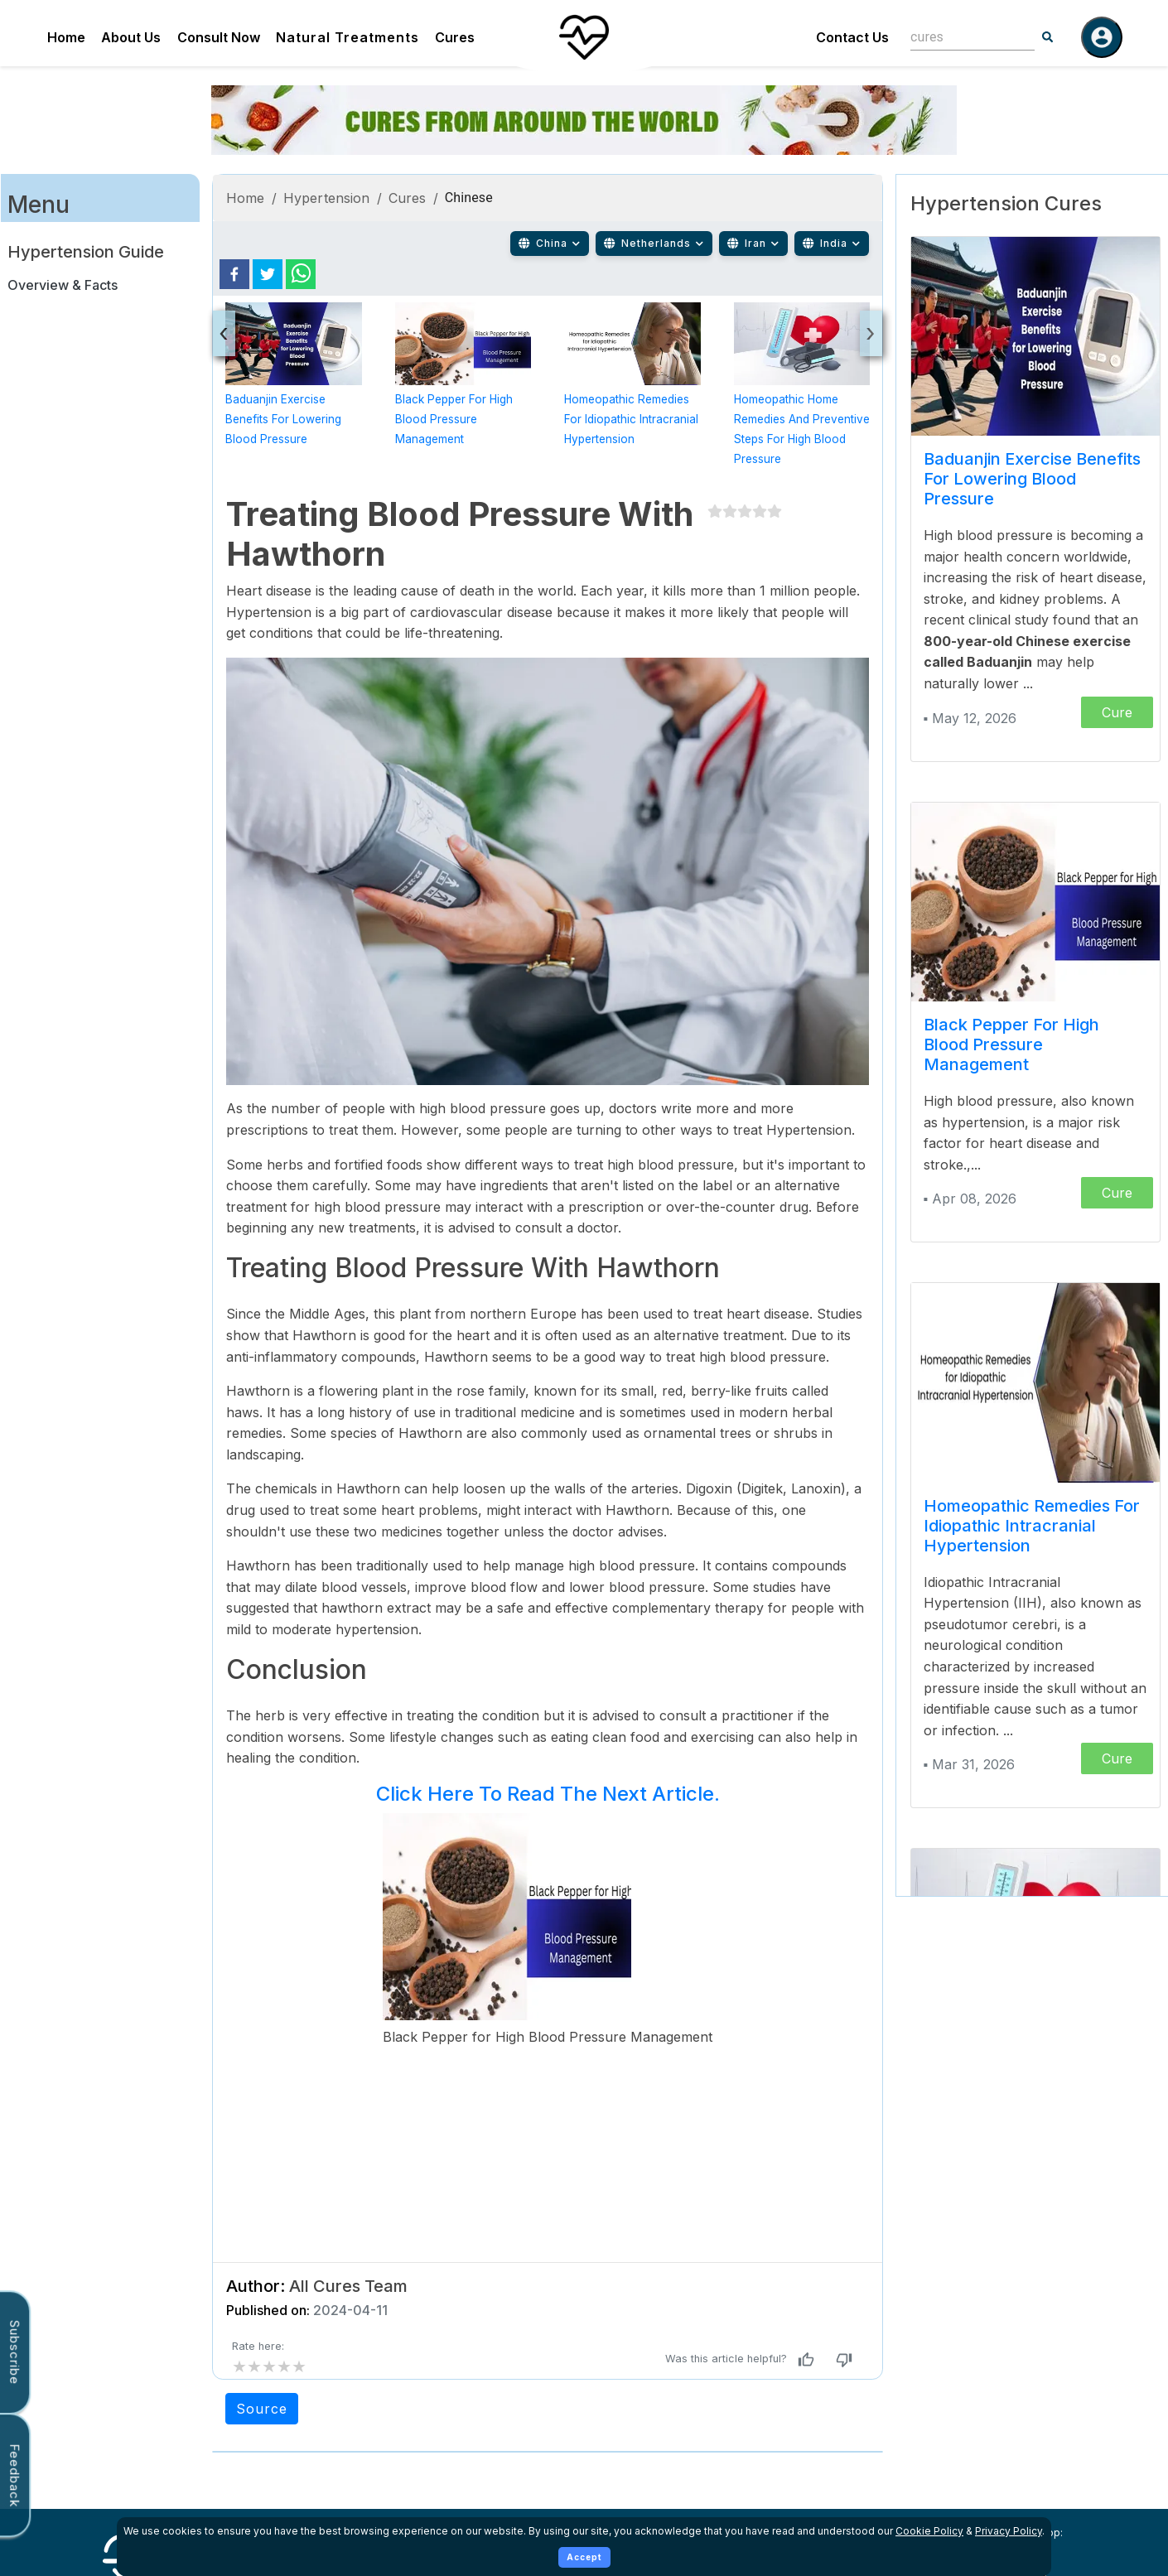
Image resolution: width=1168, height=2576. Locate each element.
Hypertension (326, 198)
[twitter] (267, 274)
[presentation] (224, 333)
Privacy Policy (1008, 2531)
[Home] (584, 37)
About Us (131, 37)
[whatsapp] (301, 274)
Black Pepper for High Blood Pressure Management (454, 419)
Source (261, 2408)
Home (66, 37)
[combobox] (960, 37)
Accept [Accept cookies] (584, 2557)
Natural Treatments (347, 37)
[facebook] (234, 274)
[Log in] (1101, 37)
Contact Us (852, 37)
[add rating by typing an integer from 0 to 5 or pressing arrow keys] (269, 2366)
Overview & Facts (62, 285)
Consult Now (218, 37)
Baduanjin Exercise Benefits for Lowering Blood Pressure (283, 419)
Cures (455, 37)
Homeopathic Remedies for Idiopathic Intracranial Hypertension (631, 419)
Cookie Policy (929, 2531)
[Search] (1048, 37)
